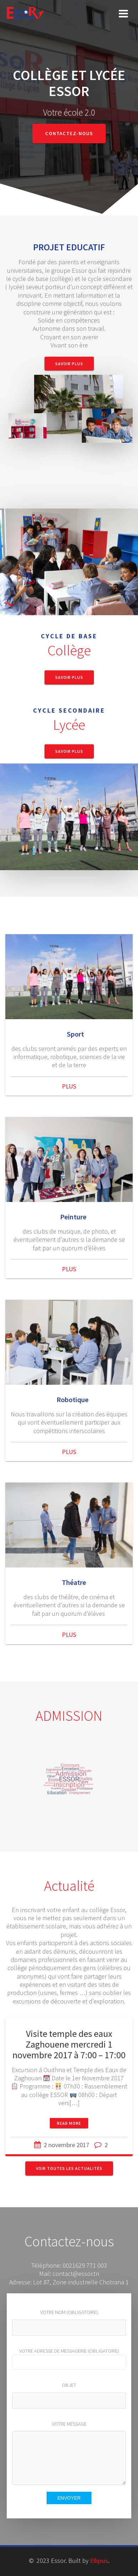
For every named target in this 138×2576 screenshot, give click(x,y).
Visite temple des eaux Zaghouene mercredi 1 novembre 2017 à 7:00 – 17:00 (69, 2044)
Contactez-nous (69, 133)
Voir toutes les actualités (69, 2168)
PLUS (69, 1086)
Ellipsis (99, 2560)
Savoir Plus (69, 363)
